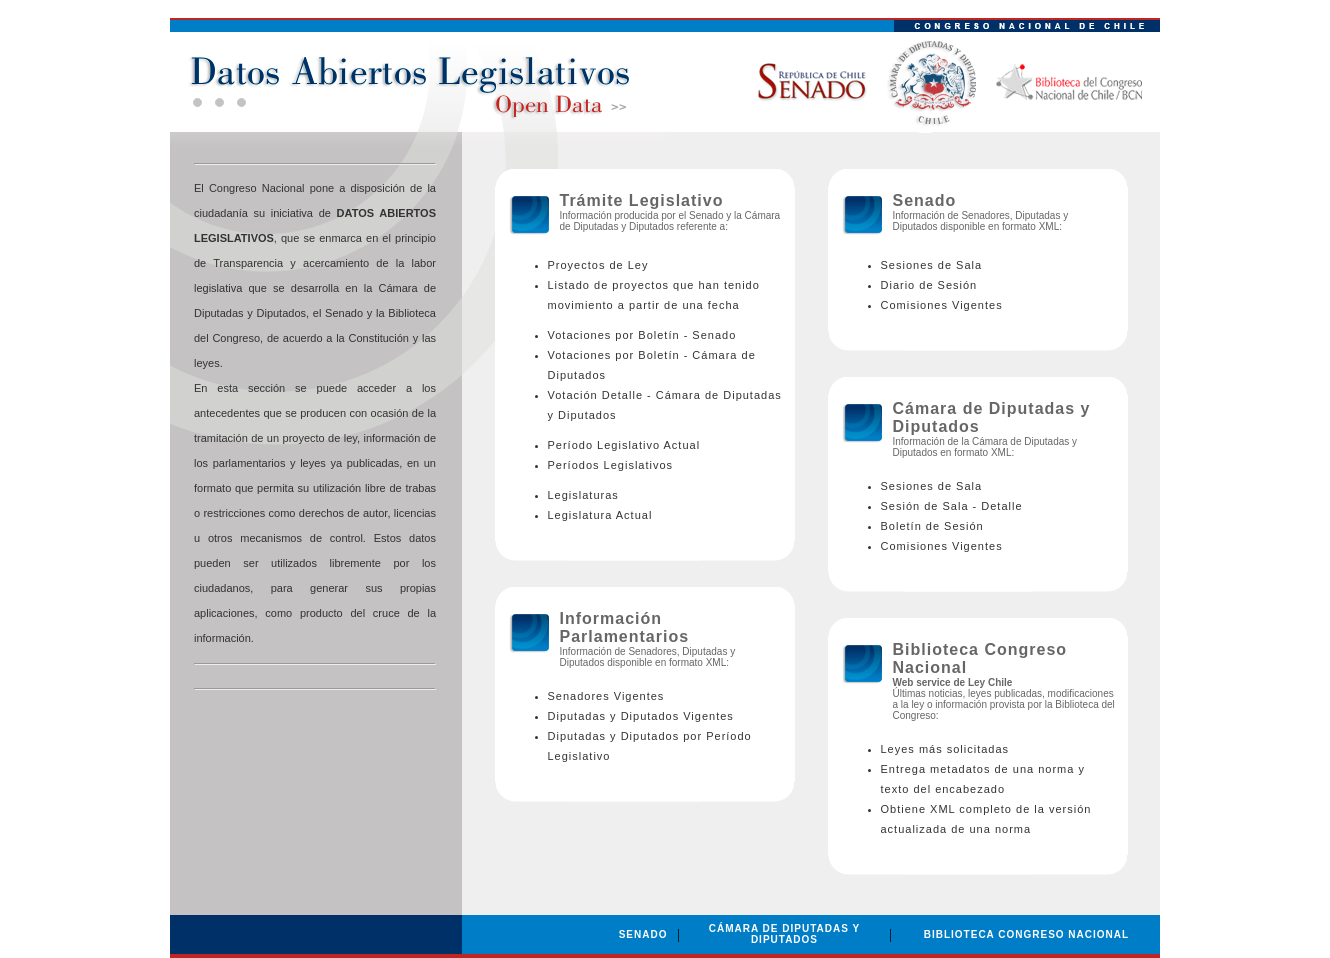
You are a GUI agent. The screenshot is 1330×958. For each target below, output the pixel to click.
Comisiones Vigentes (942, 305)
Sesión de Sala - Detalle (952, 506)
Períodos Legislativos (611, 465)
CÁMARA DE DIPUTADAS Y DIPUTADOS (784, 934)
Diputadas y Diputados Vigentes (641, 716)
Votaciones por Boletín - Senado (642, 335)
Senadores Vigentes (606, 696)
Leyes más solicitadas (945, 749)
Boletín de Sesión (932, 526)
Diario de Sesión (929, 285)
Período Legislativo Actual (624, 445)
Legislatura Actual (600, 515)
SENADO (643, 934)
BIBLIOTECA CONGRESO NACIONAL (1026, 934)
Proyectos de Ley (598, 265)
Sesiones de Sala (932, 265)
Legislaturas (583, 495)
